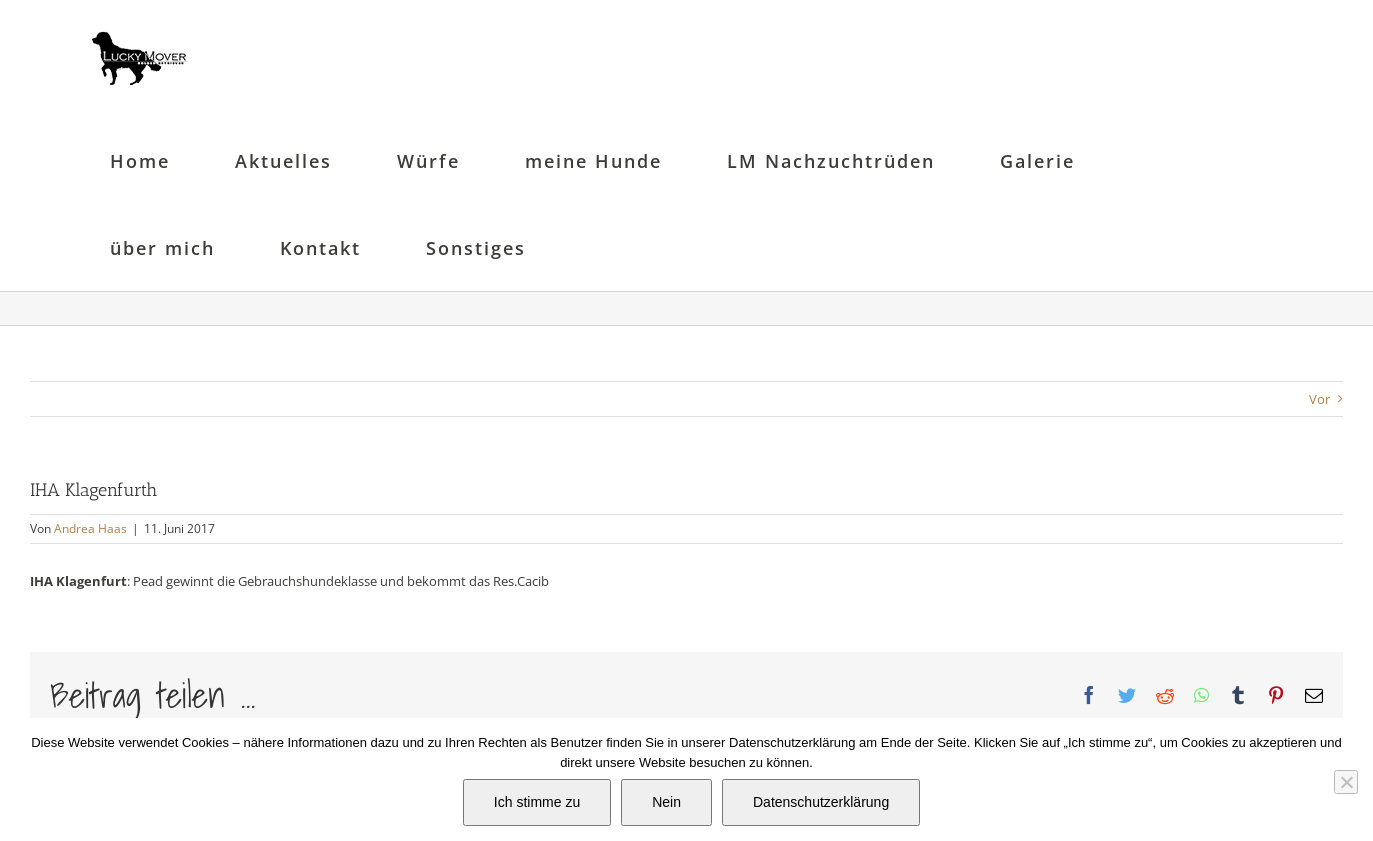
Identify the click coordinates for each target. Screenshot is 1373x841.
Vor (1319, 399)
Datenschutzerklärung (821, 802)
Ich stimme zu (537, 802)
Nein (666, 802)
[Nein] (1346, 782)
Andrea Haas (90, 528)
